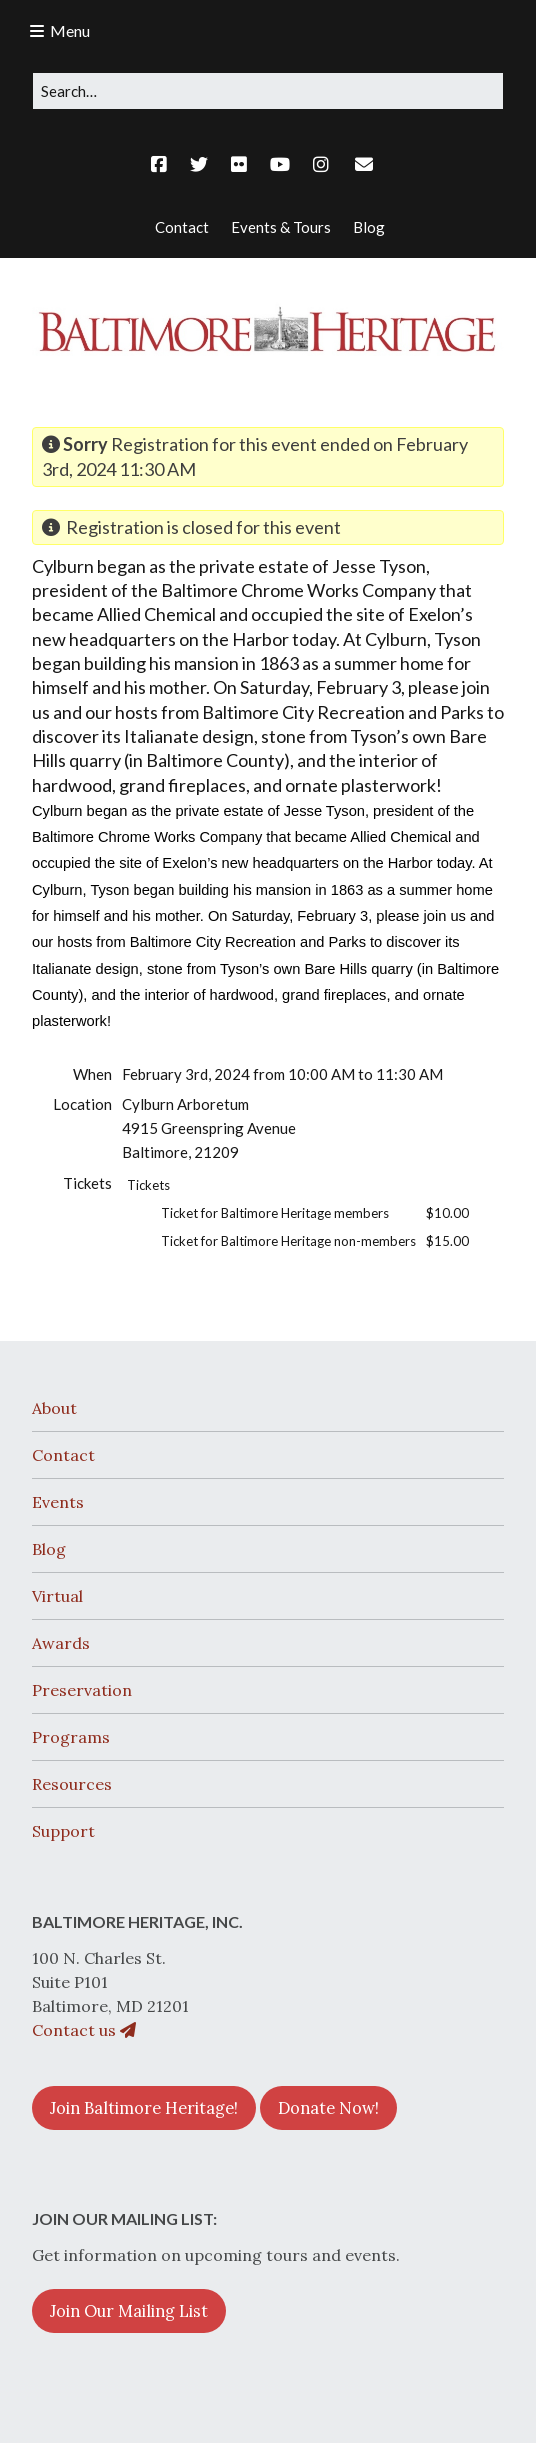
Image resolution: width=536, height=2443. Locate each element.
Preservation (82, 1690)
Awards (61, 1643)
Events (58, 1502)
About (54, 1408)
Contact (63, 1455)
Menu (70, 30)
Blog (49, 1549)
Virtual (57, 1596)
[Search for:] (268, 91)
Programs (71, 1737)
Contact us (84, 2030)
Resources (72, 1784)
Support (63, 1831)
